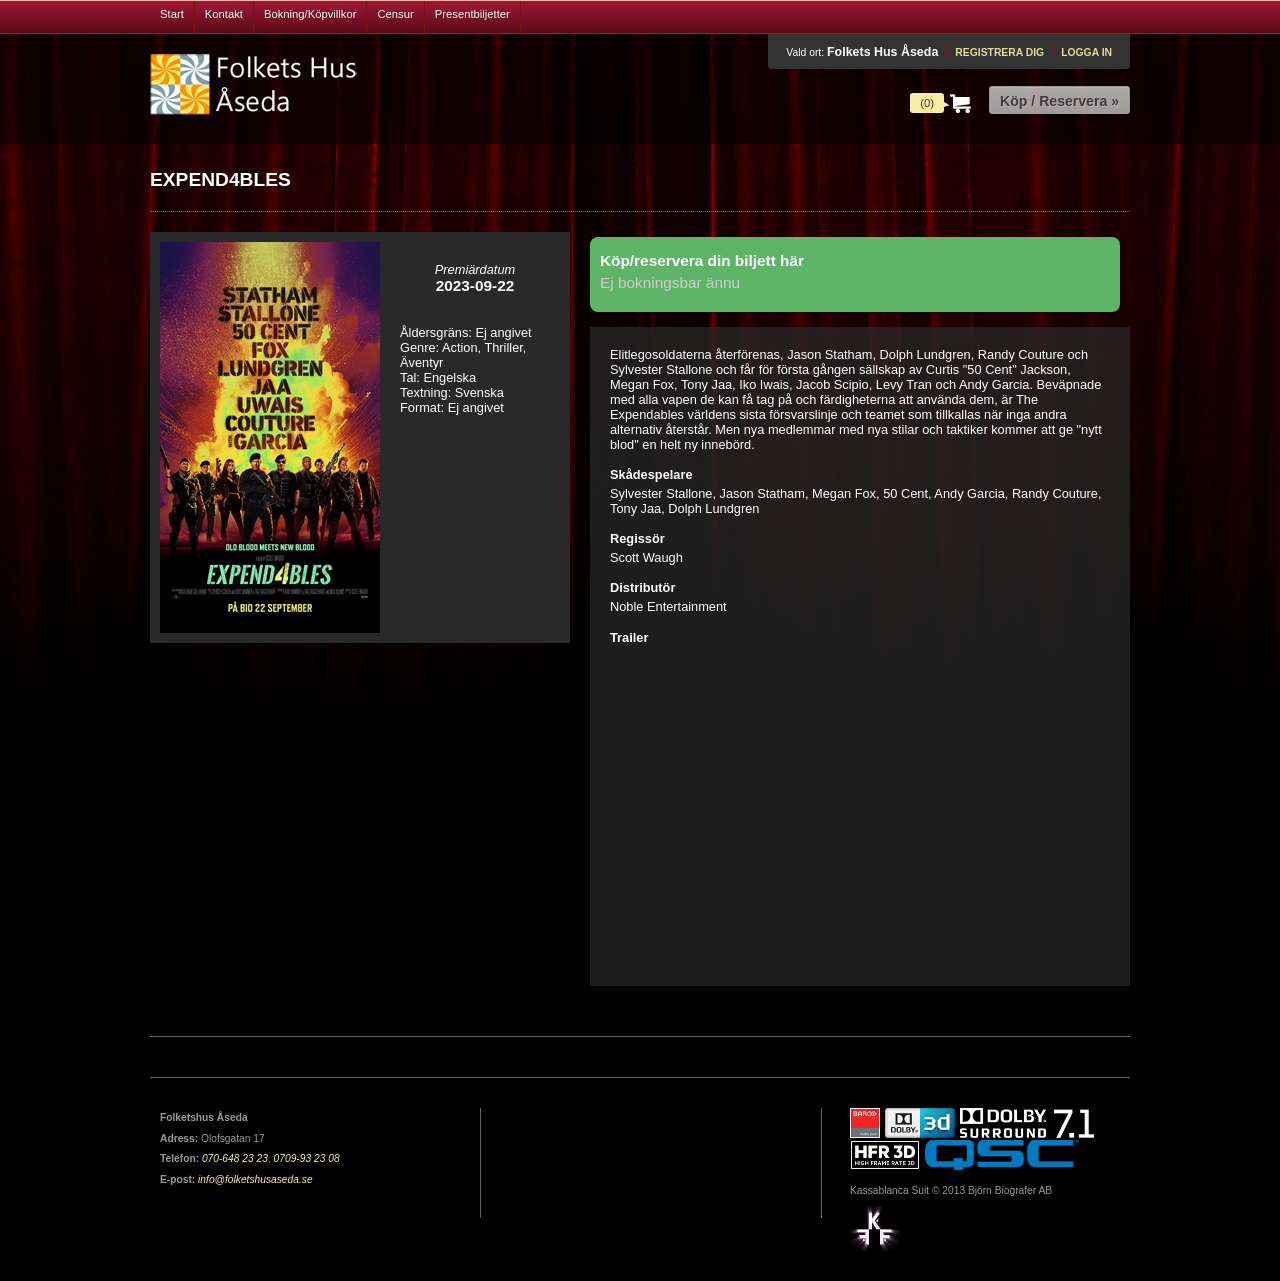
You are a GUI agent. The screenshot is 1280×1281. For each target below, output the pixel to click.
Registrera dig (999, 52)
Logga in (1086, 52)
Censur (395, 14)
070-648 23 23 (235, 1158)
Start (172, 14)
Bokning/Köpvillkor (310, 14)
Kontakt (224, 14)
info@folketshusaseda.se (255, 1179)
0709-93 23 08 (307, 1158)
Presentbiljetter (472, 14)
